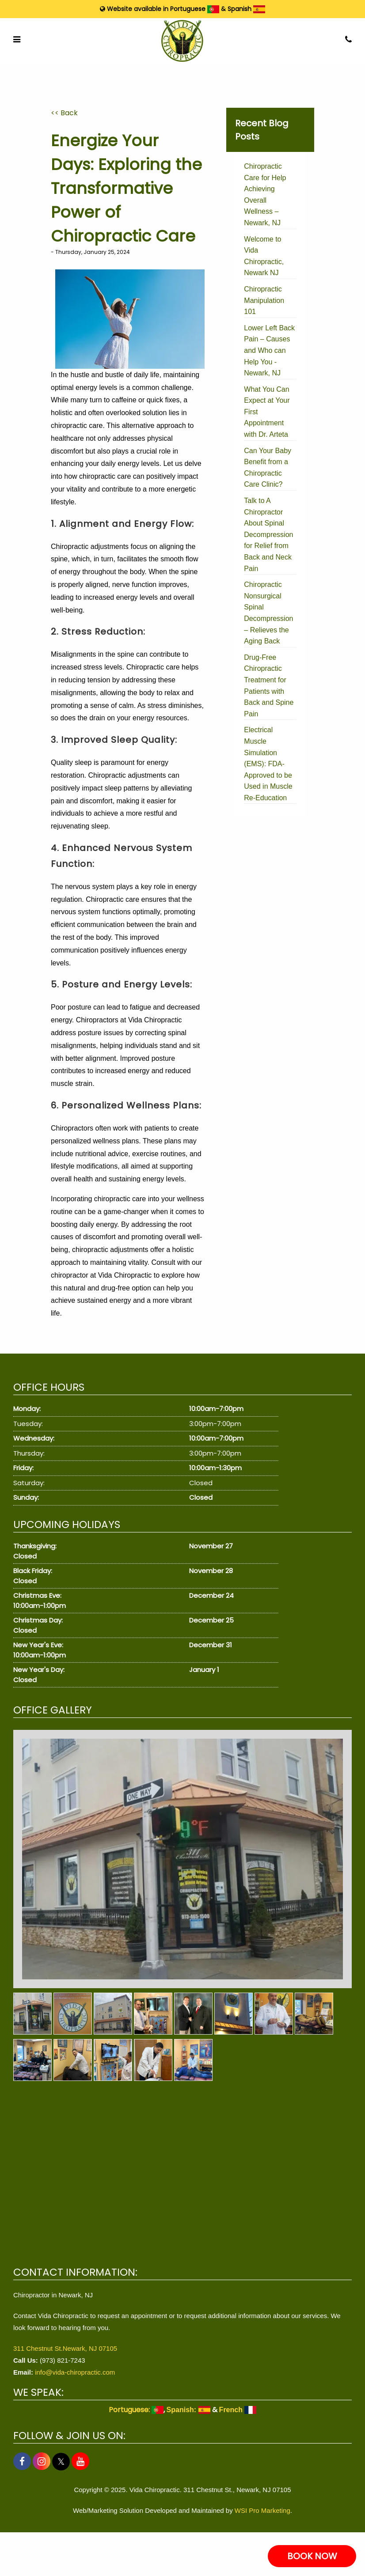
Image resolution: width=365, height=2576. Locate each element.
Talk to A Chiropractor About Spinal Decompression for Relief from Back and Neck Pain (268, 534)
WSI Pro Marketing (262, 2510)
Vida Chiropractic (125, 1275)
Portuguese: (136, 2410)
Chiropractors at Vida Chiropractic (129, 1020)
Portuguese (194, 8)
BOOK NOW (312, 2556)
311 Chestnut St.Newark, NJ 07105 (65, 2348)
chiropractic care (77, 425)
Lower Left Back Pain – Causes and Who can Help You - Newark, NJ (269, 350)
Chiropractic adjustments (90, 546)
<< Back (64, 113)
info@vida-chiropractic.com (75, 2372)
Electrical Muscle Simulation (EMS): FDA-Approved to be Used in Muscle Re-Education (268, 764)
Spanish (246, 8)
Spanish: (188, 2409)
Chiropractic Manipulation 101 (264, 300)
